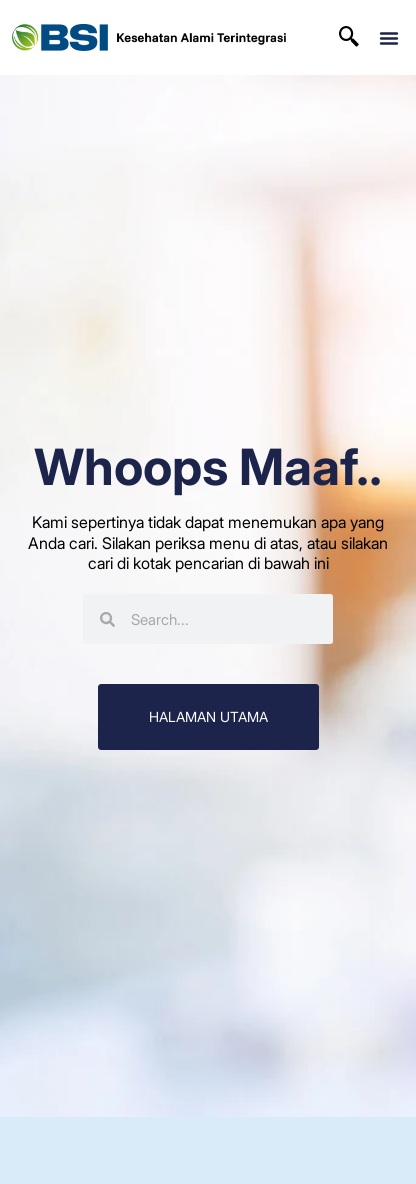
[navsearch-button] (349, 38)
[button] (389, 38)
